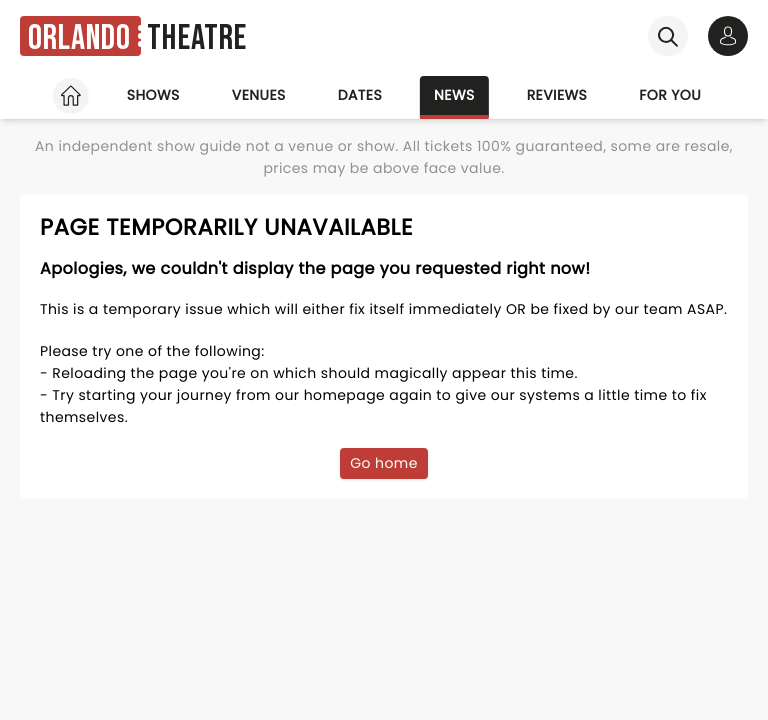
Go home (384, 463)
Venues (259, 95)
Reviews (557, 95)
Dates (360, 95)
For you (670, 95)
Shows (153, 95)
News (454, 95)
